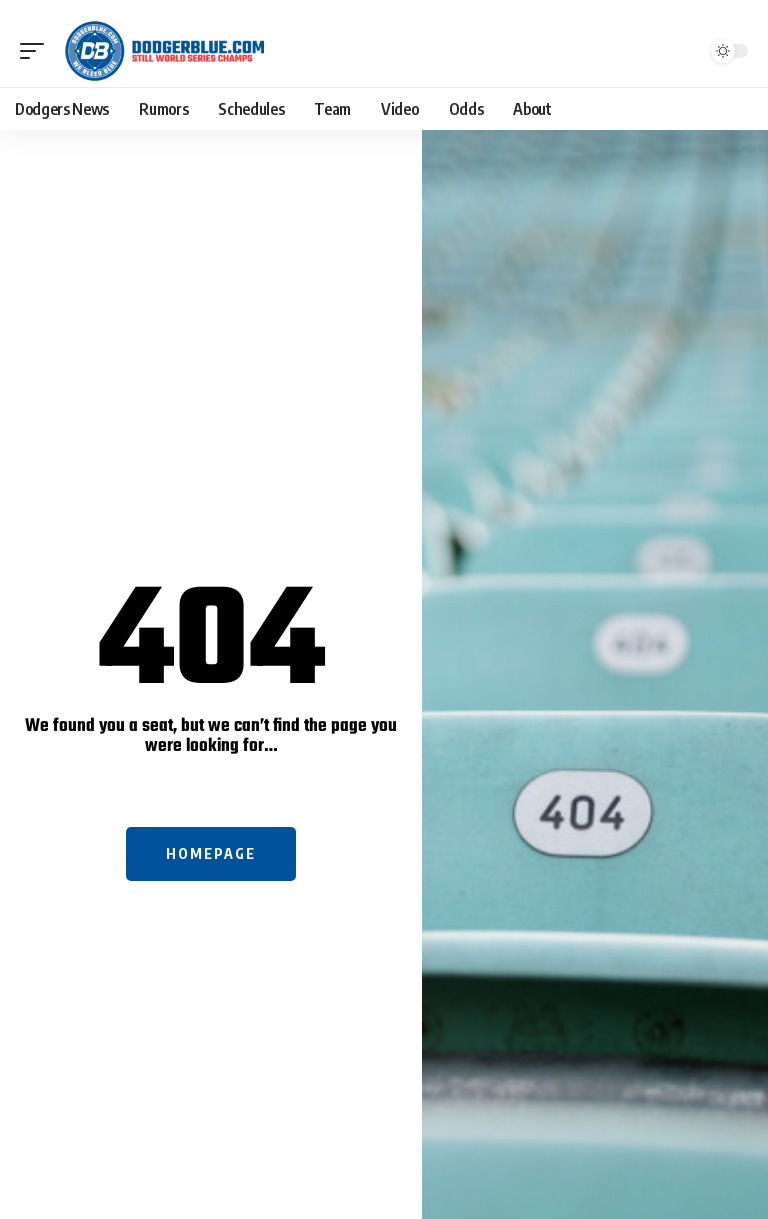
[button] (37, 51)
